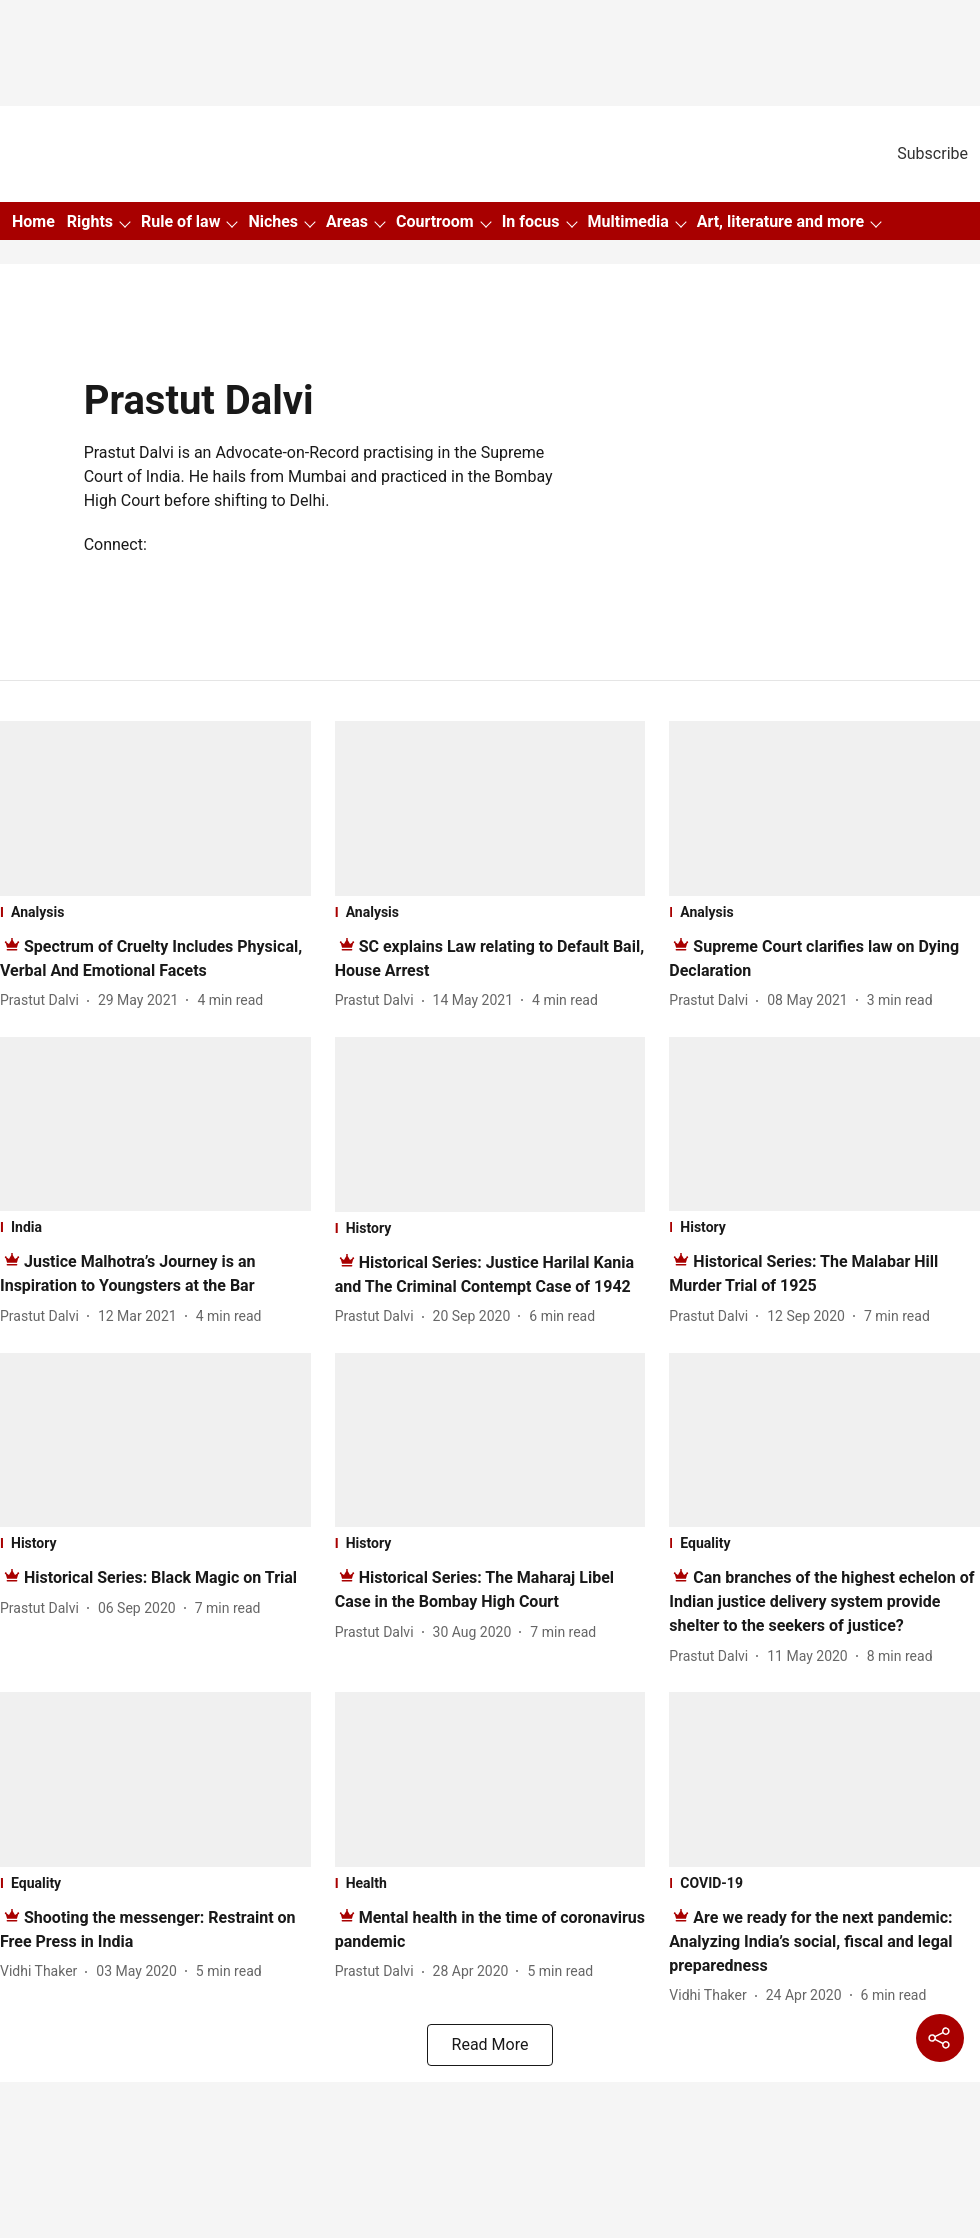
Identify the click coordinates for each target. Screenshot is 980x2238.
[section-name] (155, 912)
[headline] (160, 1577)
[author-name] (43, 1000)
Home (33, 221)
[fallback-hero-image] (155, 808)
